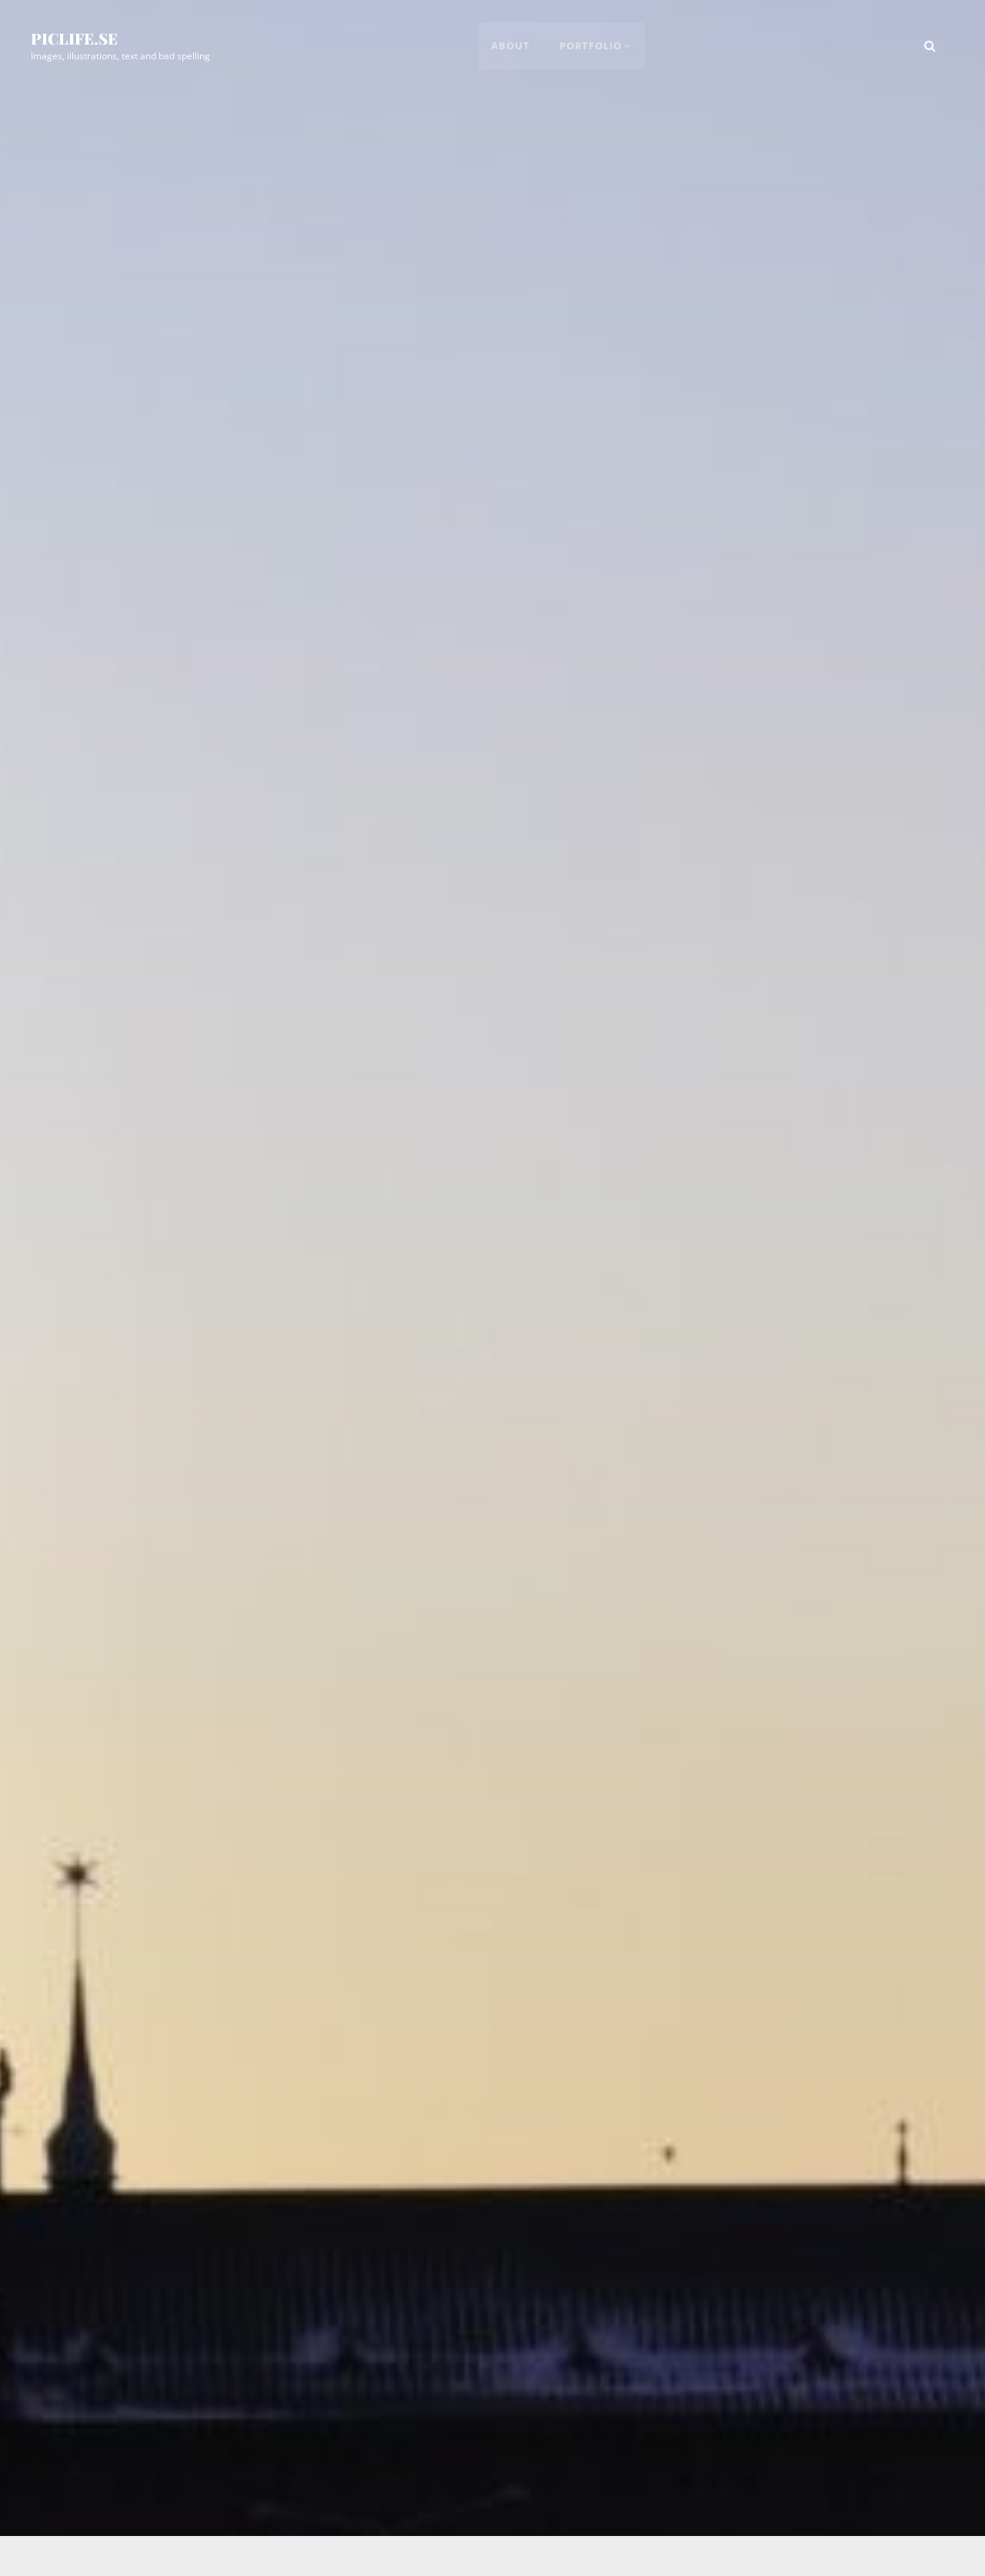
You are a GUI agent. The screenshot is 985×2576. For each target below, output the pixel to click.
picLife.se (74, 38)
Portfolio (591, 46)
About (512, 46)
